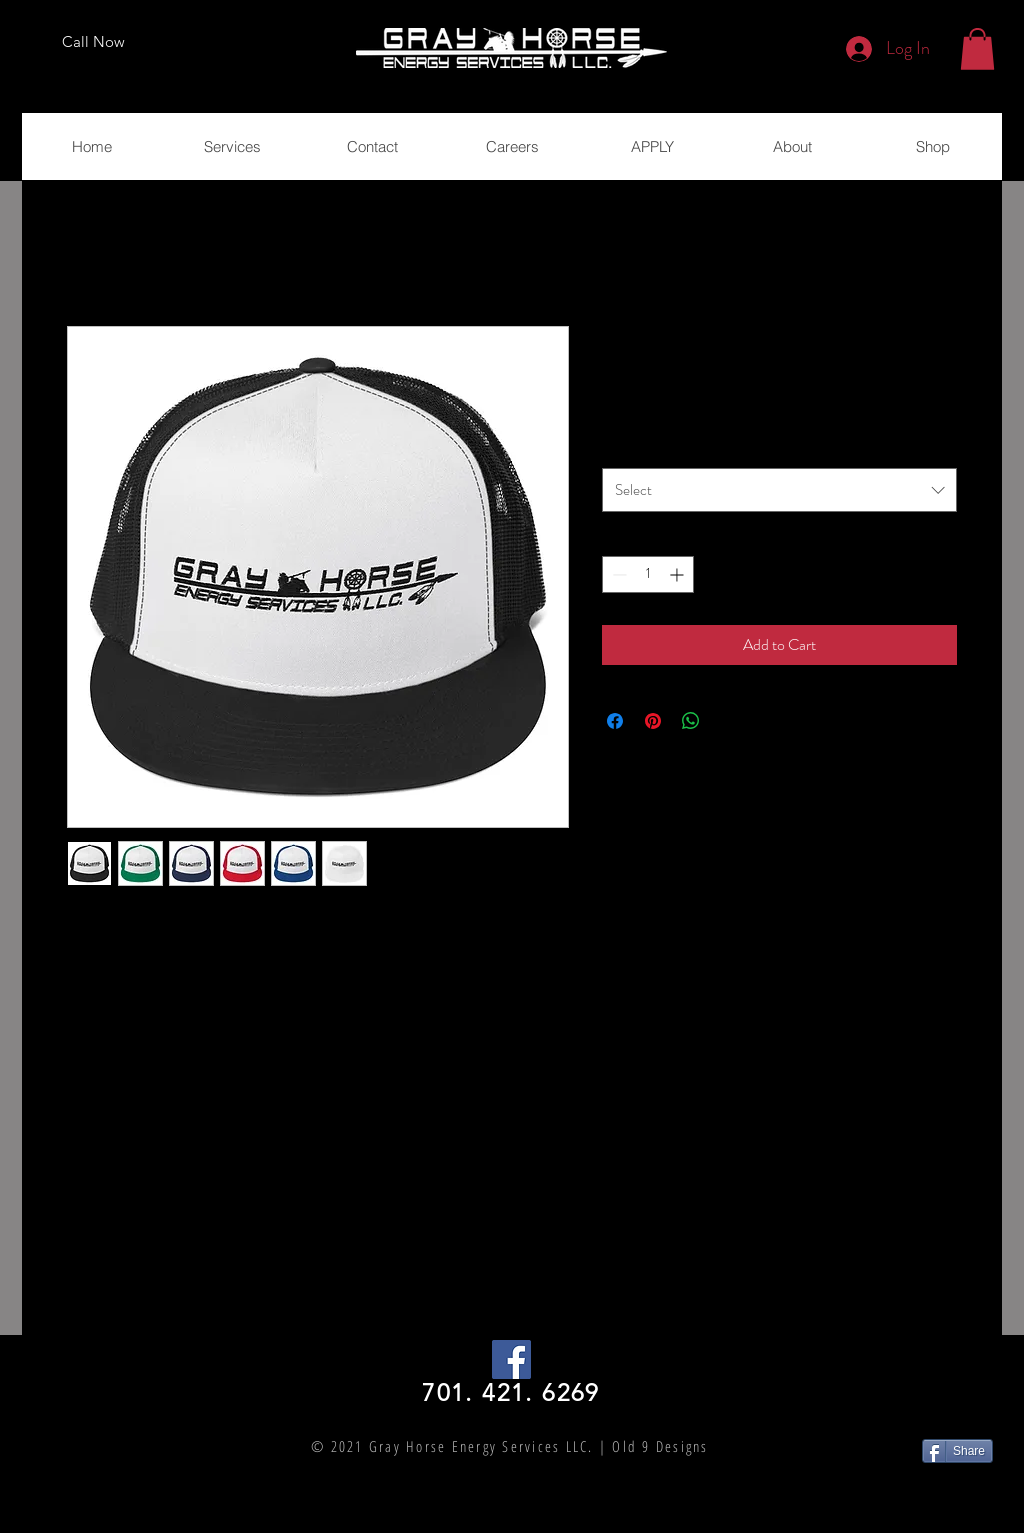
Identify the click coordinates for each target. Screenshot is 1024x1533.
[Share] (957, 1451)
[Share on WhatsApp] (691, 721)
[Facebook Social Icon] (511, 1359)
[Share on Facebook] (615, 721)
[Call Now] (93, 42)
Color (622, 447)
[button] (977, 49)
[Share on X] (729, 721)
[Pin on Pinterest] (653, 721)
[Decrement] (617, 574)
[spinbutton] (648, 574)
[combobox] (779, 490)
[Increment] (678, 574)
